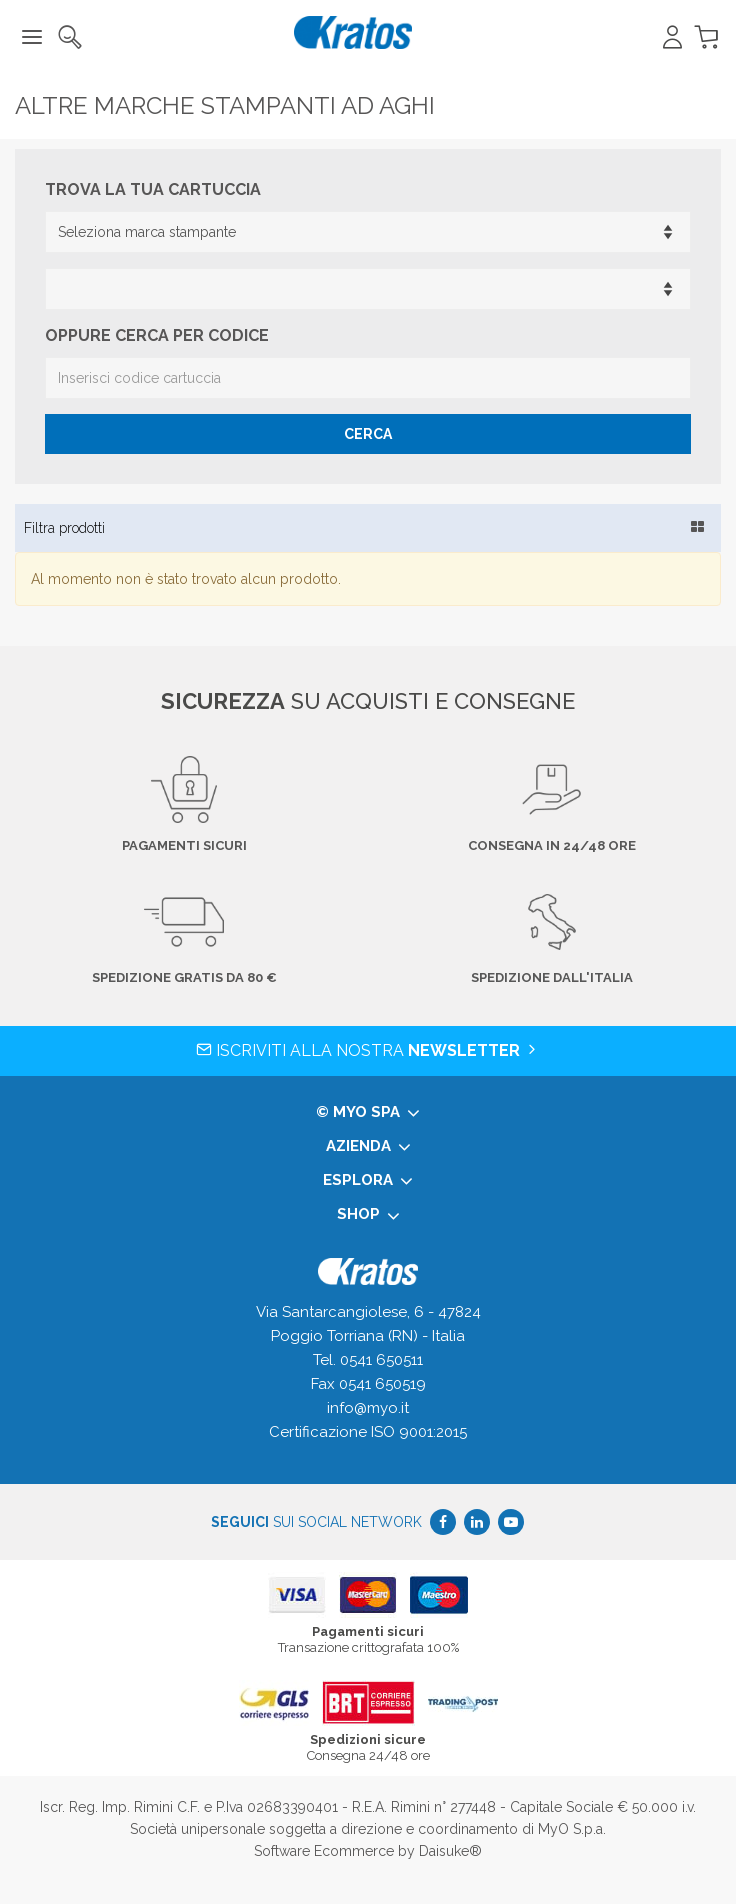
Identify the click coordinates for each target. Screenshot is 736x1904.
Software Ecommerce (324, 1851)
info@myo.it (368, 1408)
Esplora (368, 1181)
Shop (368, 1215)
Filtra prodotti (64, 528)
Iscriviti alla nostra (368, 1050)
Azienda (368, 1147)
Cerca (368, 434)
